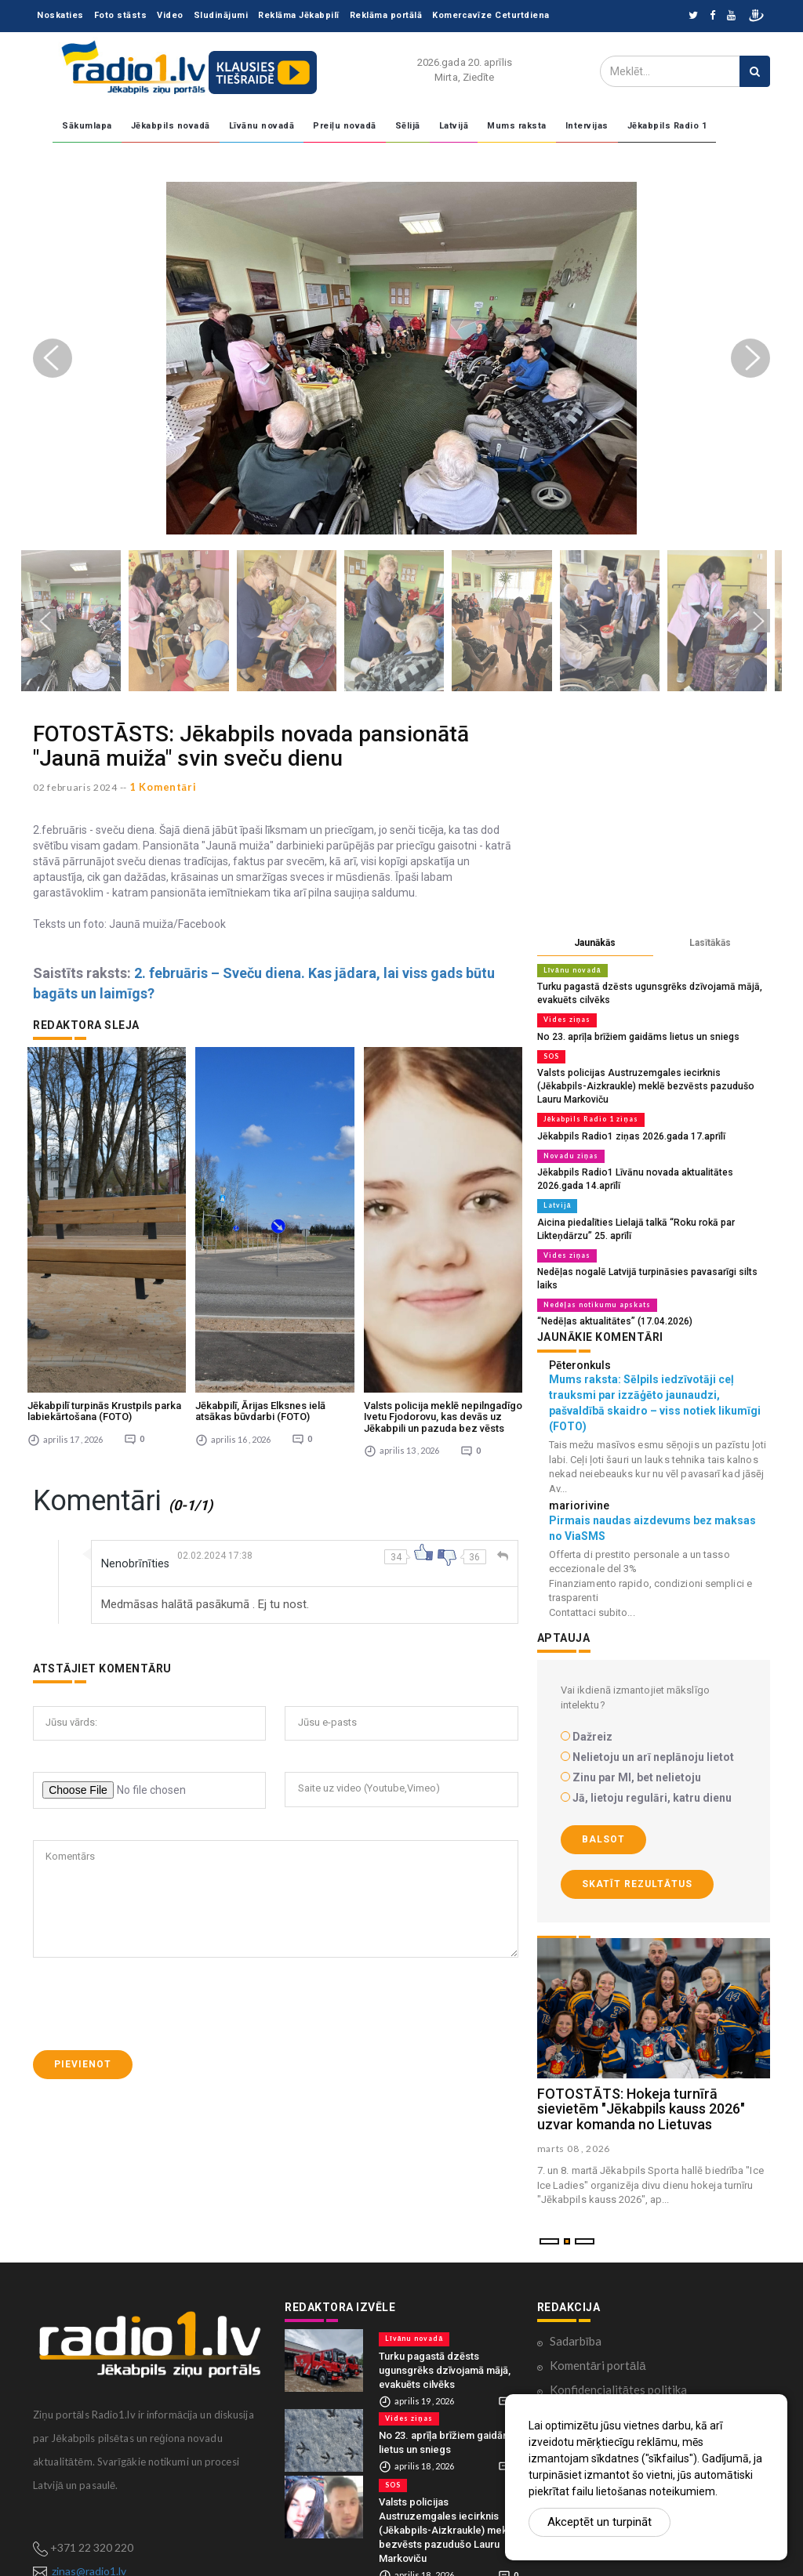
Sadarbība (575, 2302)
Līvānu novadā (262, 126)
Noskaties (60, 15)
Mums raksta (517, 126)
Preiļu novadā (344, 126)
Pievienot (82, 1876)
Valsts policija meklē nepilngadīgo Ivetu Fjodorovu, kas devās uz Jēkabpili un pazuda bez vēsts (443, 1229)
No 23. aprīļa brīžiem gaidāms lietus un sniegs (631, 1034)
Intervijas (587, 126)
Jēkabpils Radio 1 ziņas (588, 1101)
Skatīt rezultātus (637, 1845)
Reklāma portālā (386, 15)
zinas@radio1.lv (89, 2532)
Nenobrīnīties (138, 1375)
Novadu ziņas (568, 1136)
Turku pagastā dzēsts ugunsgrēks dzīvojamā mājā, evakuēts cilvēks (445, 2331)
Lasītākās (710, 942)
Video (170, 15)
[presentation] (152, 1816)
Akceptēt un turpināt (599, 2522)
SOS (551, 1053)
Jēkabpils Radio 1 (667, 126)
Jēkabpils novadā (170, 126)
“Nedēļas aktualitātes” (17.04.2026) (607, 1283)
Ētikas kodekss (588, 2375)
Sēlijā (407, 126)
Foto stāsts (120, 15)
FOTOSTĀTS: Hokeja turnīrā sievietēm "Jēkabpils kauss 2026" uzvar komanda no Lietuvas (641, 2070)
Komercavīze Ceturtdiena (491, 15)
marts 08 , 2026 (574, 2110)
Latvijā (454, 126)
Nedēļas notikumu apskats (592, 1267)
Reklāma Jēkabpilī (299, 15)
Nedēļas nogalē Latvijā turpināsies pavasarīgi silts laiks (648, 1248)
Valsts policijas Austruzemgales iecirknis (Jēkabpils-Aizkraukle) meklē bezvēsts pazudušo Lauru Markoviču (447, 2491)
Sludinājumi (221, 15)
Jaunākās (595, 942)
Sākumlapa (87, 126)
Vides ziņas (565, 1018)
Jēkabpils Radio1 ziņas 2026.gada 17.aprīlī (623, 1117)
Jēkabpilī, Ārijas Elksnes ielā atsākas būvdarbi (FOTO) (260, 1223)
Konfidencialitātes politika (618, 2351)
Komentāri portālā (598, 2327)
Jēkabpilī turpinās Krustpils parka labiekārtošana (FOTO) (104, 1223)
